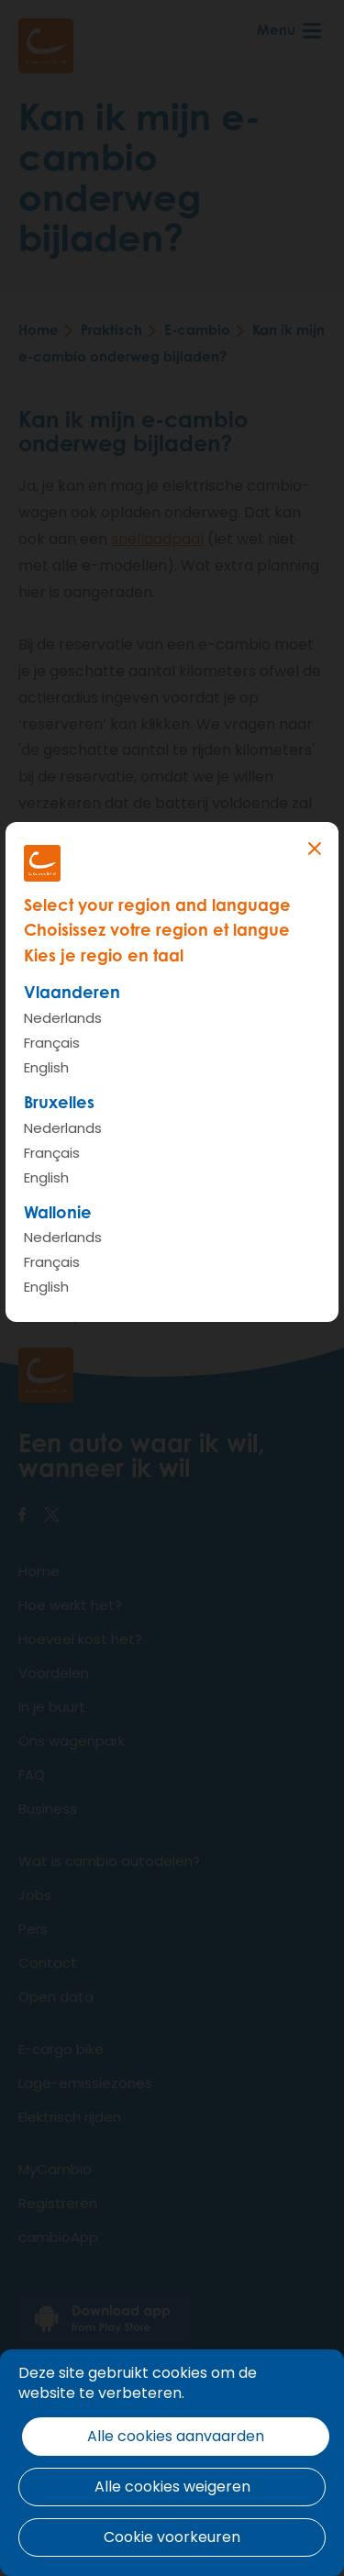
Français (52, 1042)
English (46, 1067)
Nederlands (63, 1017)
